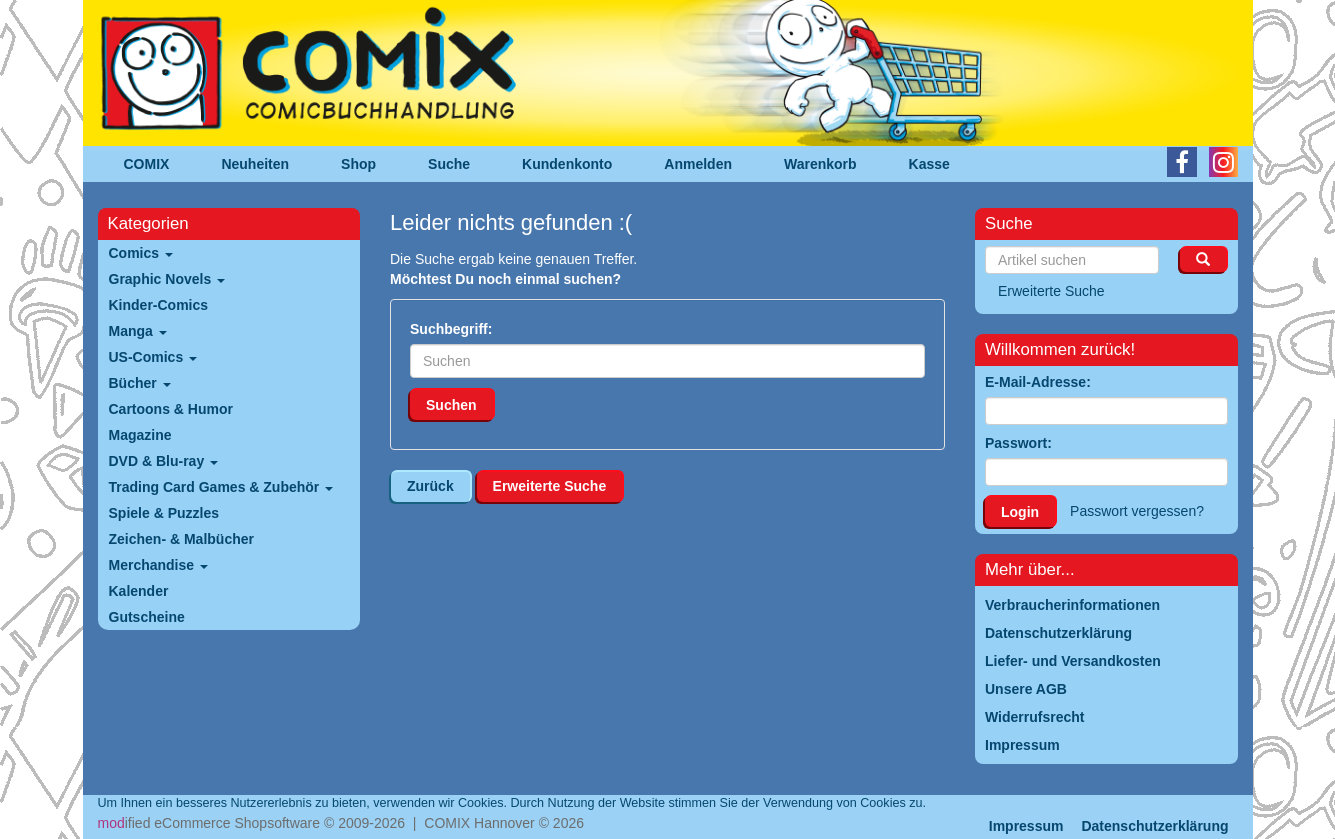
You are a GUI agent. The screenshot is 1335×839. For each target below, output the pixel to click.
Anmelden (698, 164)
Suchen (451, 405)
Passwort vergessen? (1137, 511)
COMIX (147, 164)
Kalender (139, 591)
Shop (358, 164)
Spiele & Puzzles (164, 513)
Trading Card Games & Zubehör (221, 487)
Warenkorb (820, 164)
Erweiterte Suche (550, 486)
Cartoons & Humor (171, 409)
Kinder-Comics (159, 305)
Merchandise (158, 565)
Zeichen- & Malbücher (181, 539)
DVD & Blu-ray (164, 461)
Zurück (430, 486)
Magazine (140, 435)
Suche (449, 164)
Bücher (140, 383)
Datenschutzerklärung (1154, 826)
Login (1020, 512)
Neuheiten (255, 164)
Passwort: (1018, 443)
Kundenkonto (567, 164)
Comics (141, 253)
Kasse (929, 164)
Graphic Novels (167, 279)
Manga (138, 331)
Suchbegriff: (451, 329)
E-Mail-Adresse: (1038, 382)
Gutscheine (147, 617)
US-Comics (153, 357)
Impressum (1026, 826)
